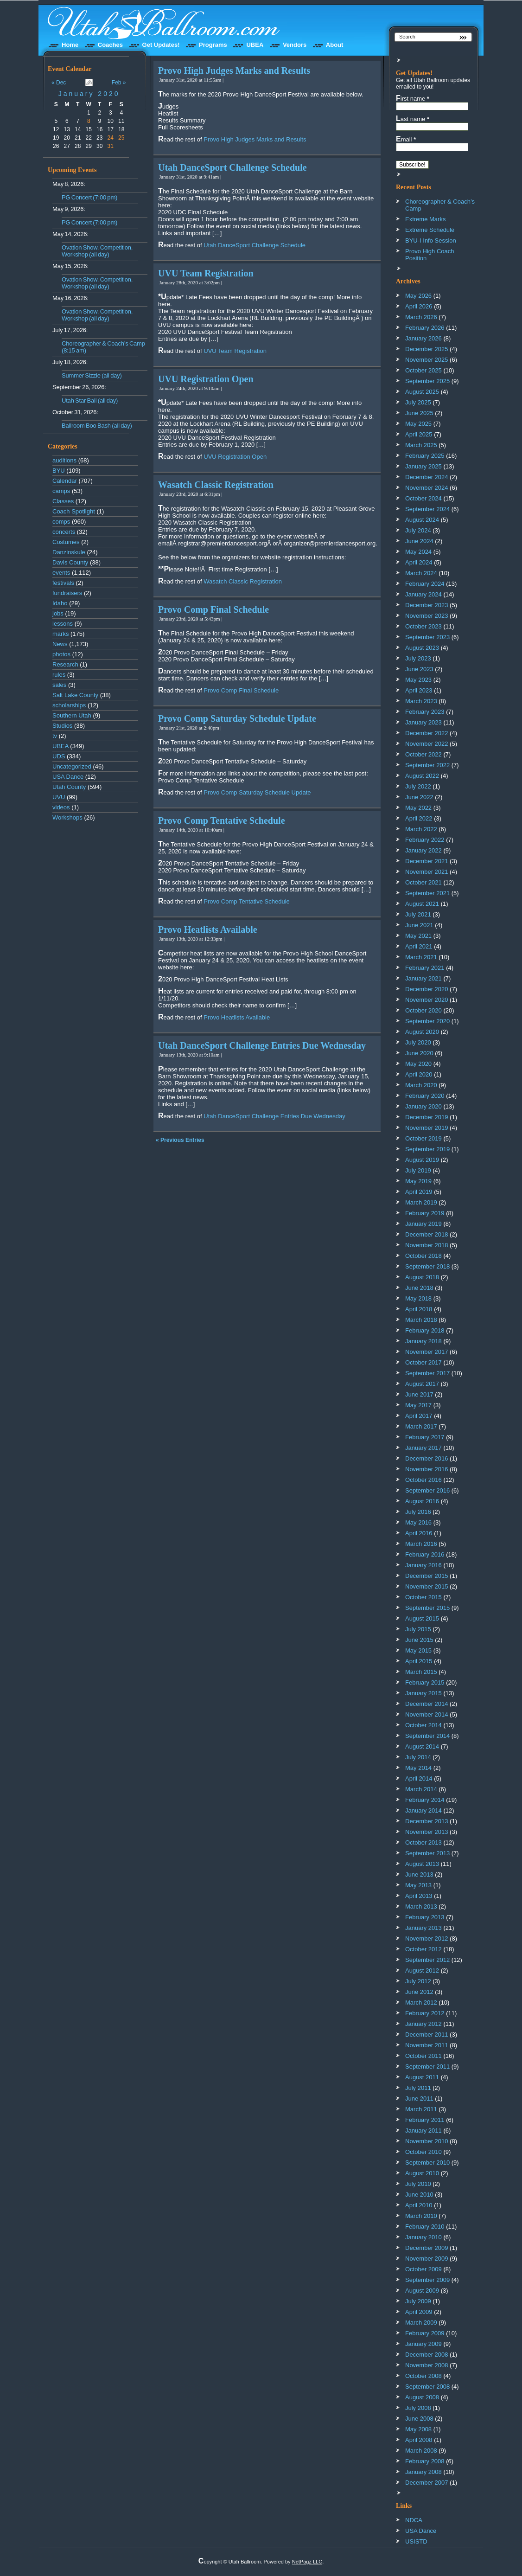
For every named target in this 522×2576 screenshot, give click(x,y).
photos (61, 654)
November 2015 (426, 1586)
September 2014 (427, 1735)
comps (61, 521)
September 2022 (427, 765)
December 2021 (426, 861)
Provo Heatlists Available (207, 929)
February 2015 (425, 1682)
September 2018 (427, 1266)
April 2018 (419, 1309)
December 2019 (426, 1117)
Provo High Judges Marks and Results (234, 70)
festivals (63, 582)
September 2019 (427, 1149)
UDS (58, 756)
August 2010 (422, 2173)
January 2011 (423, 2130)
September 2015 (427, 1607)
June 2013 (419, 1874)
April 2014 (419, 1778)
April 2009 (419, 2311)
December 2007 (426, 2482)
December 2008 (426, 2354)
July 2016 (418, 1511)
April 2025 (419, 434)
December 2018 (426, 1234)
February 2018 (425, 1330)
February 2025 (425, 455)
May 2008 (418, 2429)
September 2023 (427, 637)
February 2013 (425, 1917)
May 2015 (418, 1650)
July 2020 (418, 1042)
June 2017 (419, 1394)
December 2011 (426, 2034)
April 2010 (419, 2205)
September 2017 (427, 1373)
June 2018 (419, 1287)
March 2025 (421, 445)
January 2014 (423, 1810)
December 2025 (426, 349)
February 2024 (425, 583)
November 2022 (426, 743)
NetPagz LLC (307, 2561)
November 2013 (426, 1831)
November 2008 (426, 2365)
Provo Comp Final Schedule (213, 609)
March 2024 (421, 573)
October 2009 (423, 2269)
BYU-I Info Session (430, 240)
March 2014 (421, 1789)
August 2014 (422, 1746)
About (335, 44)
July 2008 (418, 2407)
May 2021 (418, 935)
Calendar (64, 480)
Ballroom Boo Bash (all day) (97, 425)
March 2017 (421, 1426)
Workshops (67, 817)
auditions (64, 460)
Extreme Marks (425, 219)
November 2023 (426, 615)
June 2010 (419, 2194)
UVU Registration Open (206, 379)
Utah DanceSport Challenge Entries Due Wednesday (262, 1045)
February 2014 (425, 1799)
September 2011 (427, 2066)
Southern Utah (71, 715)
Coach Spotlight (73, 511)
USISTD (416, 2541)
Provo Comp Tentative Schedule (221, 820)
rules (58, 674)
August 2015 (422, 1618)
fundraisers (67, 593)
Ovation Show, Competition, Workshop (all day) (97, 251)
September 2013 (427, 1853)
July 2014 (418, 1757)
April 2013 (419, 1895)
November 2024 (426, 487)
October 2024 (423, 498)
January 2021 (423, 978)
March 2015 (421, 1671)
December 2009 (426, 2247)
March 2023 (421, 701)
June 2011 (419, 2098)
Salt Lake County (75, 695)
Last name (412, 118)
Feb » (119, 82)
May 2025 (418, 423)
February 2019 (425, 1213)
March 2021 (421, 957)
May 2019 (418, 1181)
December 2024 (426, 477)
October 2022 (423, 754)
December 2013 (426, 1821)
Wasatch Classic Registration (216, 485)
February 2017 (425, 1437)
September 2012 (427, 1959)
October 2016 (423, 1479)
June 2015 (419, 1639)
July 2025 (418, 402)
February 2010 (425, 2226)
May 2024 (418, 551)
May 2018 (418, 1298)
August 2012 (422, 1970)
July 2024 (418, 530)
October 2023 (423, 626)
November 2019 (426, 1127)
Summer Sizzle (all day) (92, 375)
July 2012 (418, 1981)
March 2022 (421, 829)
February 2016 (425, 1554)
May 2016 (418, 1522)
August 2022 (422, 775)
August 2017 (422, 1383)
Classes (63, 501)
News (60, 644)
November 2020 (426, 999)
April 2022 (419, 818)
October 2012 (423, 1949)
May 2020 (418, 1063)
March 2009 (421, 2322)
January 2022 (423, 850)
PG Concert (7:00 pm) (89, 197)
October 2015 (423, 1597)
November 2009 (426, 2258)
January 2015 (423, 1693)
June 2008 (419, 2418)
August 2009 (422, 2290)
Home (70, 44)
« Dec (58, 82)
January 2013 (423, 1927)
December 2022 (426, 733)
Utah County (69, 786)
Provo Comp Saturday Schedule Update (237, 718)
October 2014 (423, 1725)
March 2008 (421, 2450)
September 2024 (427, 509)
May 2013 (418, 1885)
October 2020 (423, 1010)
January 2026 (423, 338)
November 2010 (426, 2141)
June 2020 (419, 1053)
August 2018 (422, 1277)
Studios (62, 725)
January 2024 (423, 594)
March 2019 (421, 1202)
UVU (58, 797)
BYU (58, 470)
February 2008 (425, 2461)
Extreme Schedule (429, 229)
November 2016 (426, 1469)
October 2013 (423, 1842)
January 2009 (423, 2343)
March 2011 (421, 2109)
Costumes (66, 541)
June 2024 (419, 541)
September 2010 (427, 2162)
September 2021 (427, 893)
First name (412, 98)
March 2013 (421, 1906)
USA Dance (67, 776)
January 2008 (423, 2471)
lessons (62, 623)
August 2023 (422, 647)
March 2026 (421, 317)
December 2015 (426, 1575)
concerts (63, 531)
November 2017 (426, 1351)
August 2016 (422, 1501)
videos (61, 807)
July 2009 (418, 2301)
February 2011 (425, 2119)
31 (111, 146)
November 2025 (426, 359)
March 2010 (421, 2215)
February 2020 (425, 1095)
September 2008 (427, 2386)
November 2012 (426, 1938)
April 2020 (419, 1074)
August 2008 (422, 2397)
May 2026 (418, 295)
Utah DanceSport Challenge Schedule (232, 167)
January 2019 (423, 1223)
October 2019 (423, 1138)
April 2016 (419, 1533)
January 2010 (423, 2237)
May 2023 (418, 679)
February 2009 (425, 2333)
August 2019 (422, 1159)
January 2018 (423, 1341)
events (61, 572)
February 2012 (425, 2013)
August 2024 (422, 519)
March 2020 (421, 1085)
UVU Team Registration (206, 273)
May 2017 (418, 1405)
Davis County (70, 562)
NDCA (413, 2520)
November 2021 (426, 871)
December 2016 (426, 1458)
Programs (213, 44)
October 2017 (423, 1362)
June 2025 (419, 413)
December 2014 (426, 1703)
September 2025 (427, 381)
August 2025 (422, 391)
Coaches (110, 44)
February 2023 (425, 711)
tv (54, 735)
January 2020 (89, 93)
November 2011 (426, 2045)
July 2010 (418, 2183)
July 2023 (418, 658)
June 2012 (419, 1991)
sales (59, 684)
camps (61, 490)
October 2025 (423, 370)
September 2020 (427, 1021)
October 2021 (423, 882)
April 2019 (419, 1191)
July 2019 (418, 1170)
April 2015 (419, 1661)
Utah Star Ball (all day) (90, 400)
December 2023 (426, 605)
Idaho (60, 603)
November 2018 (426, 1245)
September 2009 (427, 2279)
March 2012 (421, 2002)
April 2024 (419, 562)
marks (60, 633)
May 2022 (418, 807)
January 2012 (423, 2023)
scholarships (69, 705)
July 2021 (418, 914)
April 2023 (419, 690)
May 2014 (418, 1767)
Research (65, 664)
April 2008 (419, 2439)
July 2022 (418, 786)
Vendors (294, 44)
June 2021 (419, 925)
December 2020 (426, 989)
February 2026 (425, 327)
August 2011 (422, 2077)
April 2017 (419, 1415)
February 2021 (425, 967)
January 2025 (423, 466)
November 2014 (426, 1714)
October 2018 (423, 1255)
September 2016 (427, 1490)
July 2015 (418, 1629)
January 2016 (423, 1565)
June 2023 (419, 669)
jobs (58, 613)
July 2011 (418, 2087)
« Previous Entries (180, 1140)
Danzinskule (68, 552)
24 (111, 138)
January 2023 (423, 722)
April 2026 (419, 306)
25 (121, 138)
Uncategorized (71, 766)
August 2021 (422, 903)
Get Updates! (161, 44)
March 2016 (421, 1543)
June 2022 (419, 797)
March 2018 (421, 1319)
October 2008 (423, 2375)
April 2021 (419, 946)
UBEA (254, 44)
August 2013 (422, 1863)
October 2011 (423, 2055)
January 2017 (423, 1447)
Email (406, 139)
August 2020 (422, 1031)
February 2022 (425, 839)
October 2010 (423, 2151)
